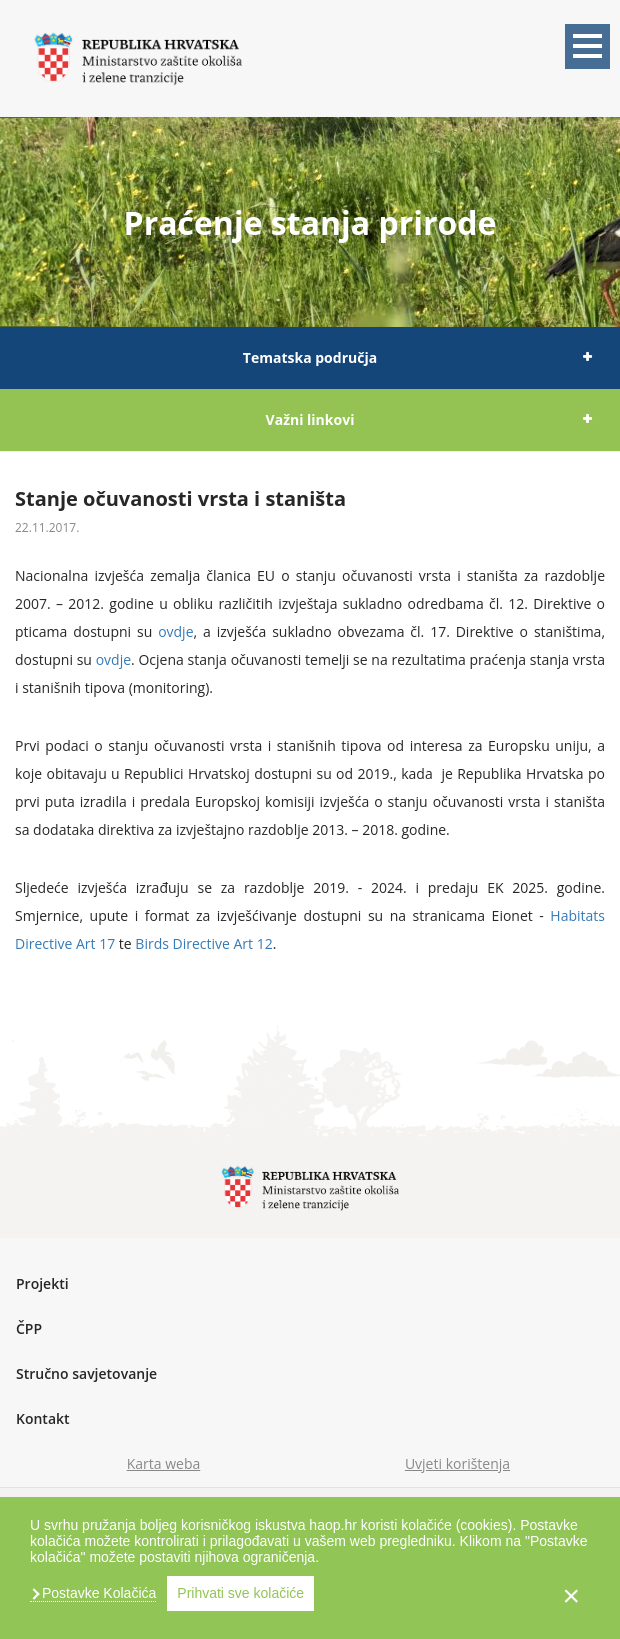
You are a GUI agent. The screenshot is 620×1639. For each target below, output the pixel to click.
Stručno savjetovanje (86, 1373)
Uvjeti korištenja (457, 1463)
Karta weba (164, 1463)
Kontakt (43, 1418)
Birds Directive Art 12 (203, 943)
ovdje (175, 631)
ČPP (29, 1328)
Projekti (42, 1283)
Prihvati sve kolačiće (240, 1593)
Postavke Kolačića (97, 1593)
